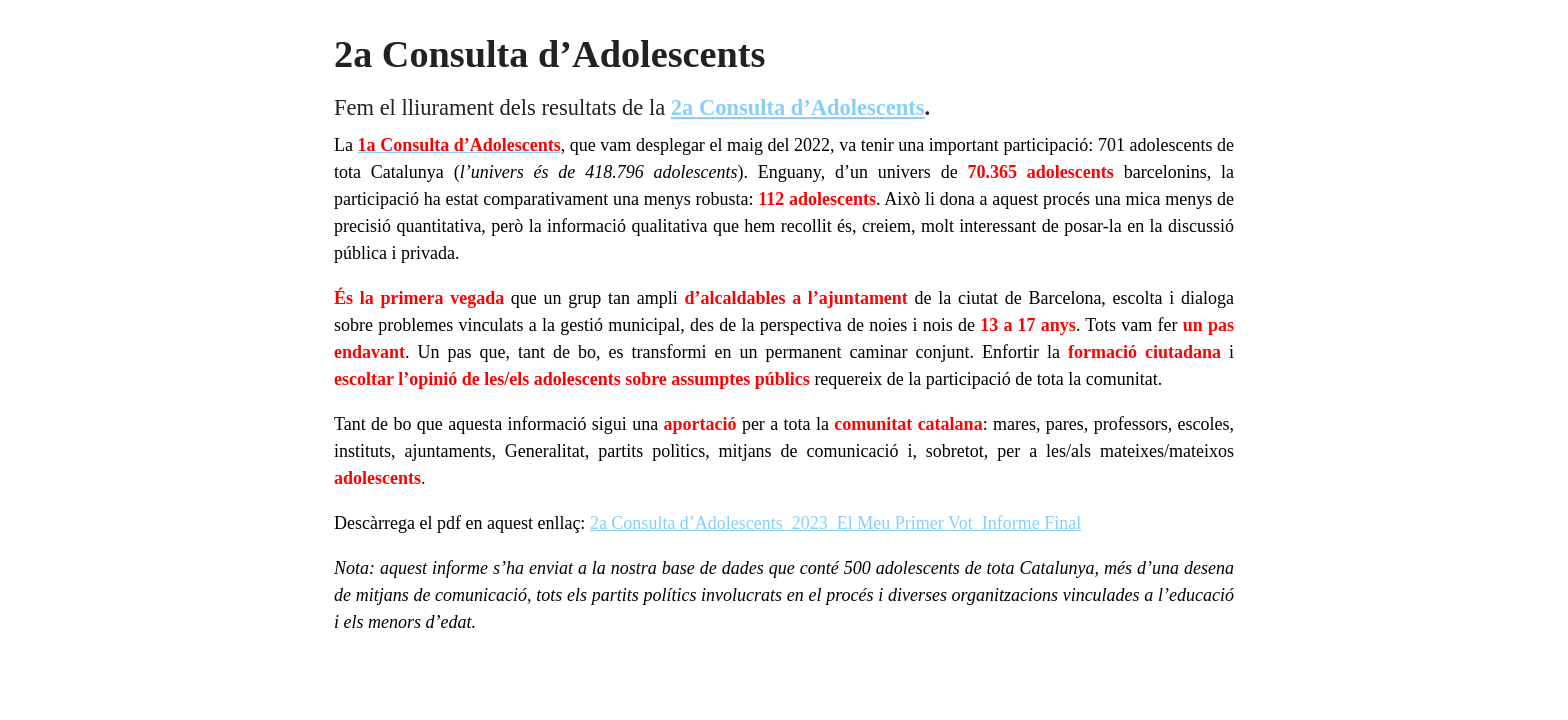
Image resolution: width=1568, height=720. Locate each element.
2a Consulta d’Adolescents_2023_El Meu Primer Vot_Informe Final (835, 523)
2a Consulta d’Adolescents (798, 107)
